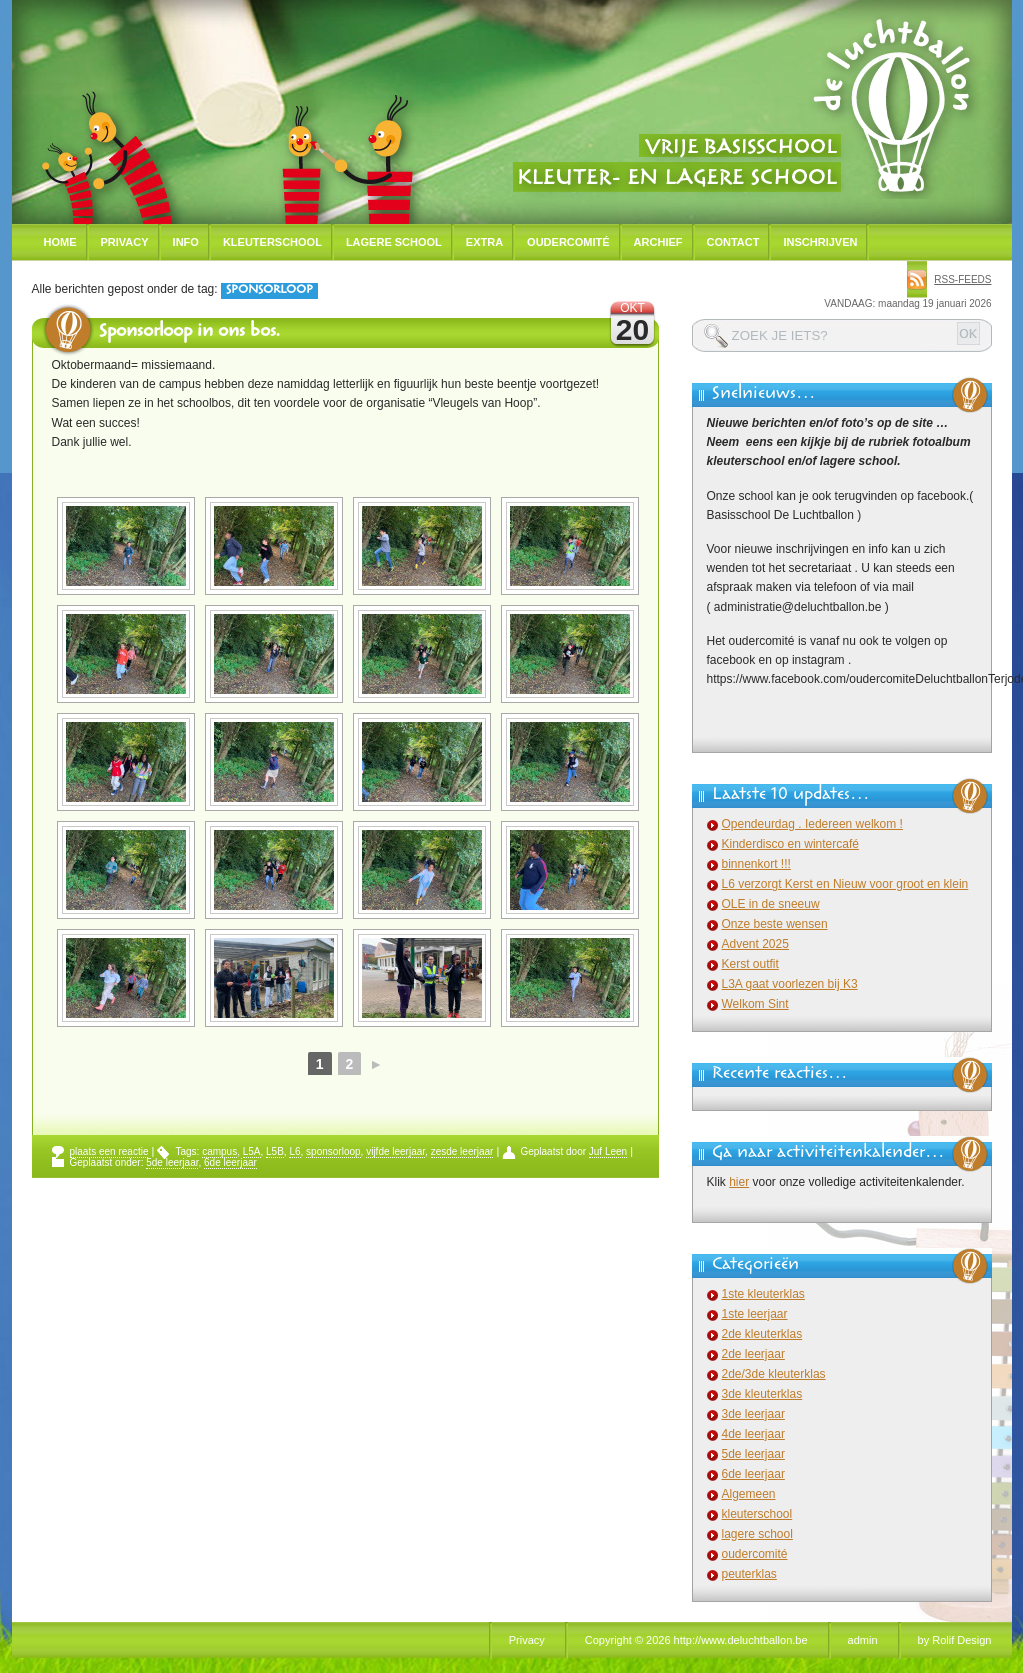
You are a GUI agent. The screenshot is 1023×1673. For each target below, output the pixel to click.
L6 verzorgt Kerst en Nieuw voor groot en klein (845, 884)
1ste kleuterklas (763, 1294)
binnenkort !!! (756, 864)
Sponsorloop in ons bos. (189, 333)
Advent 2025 (755, 944)
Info (186, 242)
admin (863, 1640)
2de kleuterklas (762, 1334)
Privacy (125, 242)
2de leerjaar (753, 1354)
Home (60, 242)
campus (219, 1151)
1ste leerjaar (755, 1314)
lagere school (757, 1534)
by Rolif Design (955, 1640)
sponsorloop (333, 1151)
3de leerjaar (753, 1414)
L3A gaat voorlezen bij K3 (790, 984)
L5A (252, 1151)
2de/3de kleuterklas (774, 1374)
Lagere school (394, 242)
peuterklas (749, 1574)
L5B (275, 1151)
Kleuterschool (272, 242)
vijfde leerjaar (395, 1151)
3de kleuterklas (762, 1394)
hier (739, 1182)
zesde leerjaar (462, 1151)
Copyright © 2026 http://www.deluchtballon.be (696, 1640)
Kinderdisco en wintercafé (790, 844)
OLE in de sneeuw (771, 904)
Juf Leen (608, 1151)
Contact (733, 242)
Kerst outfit (750, 964)
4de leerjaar (753, 1434)
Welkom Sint (755, 1004)
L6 (294, 1151)
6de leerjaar (230, 1162)
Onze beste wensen (775, 924)
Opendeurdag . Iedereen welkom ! (812, 824)
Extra (484, 242)
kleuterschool (757, 1514)
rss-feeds (962, 279)
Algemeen (749, 1494)
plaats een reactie (109, 1151)
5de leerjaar (172, 1162)
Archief (658, 242)
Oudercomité (568, 242)
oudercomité (755, 1554)
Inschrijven (820, 242)
